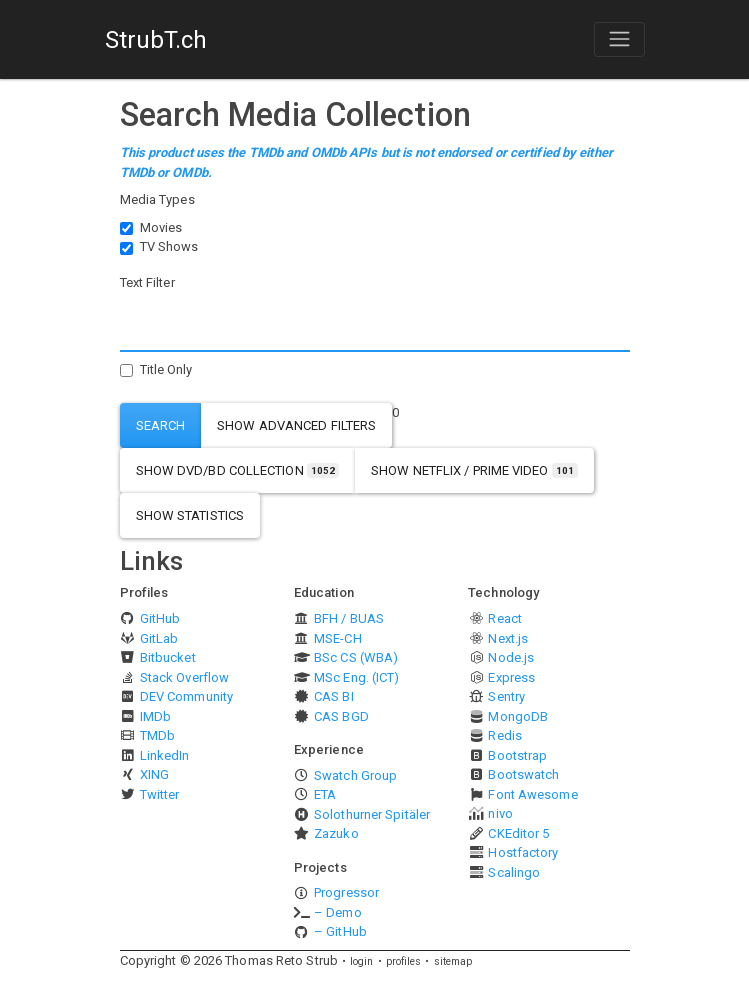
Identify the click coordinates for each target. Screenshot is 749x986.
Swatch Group (355, 775)
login (362, 961)
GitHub (160, 618)
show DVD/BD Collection (238, 470)
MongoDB (518, 716)
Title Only (166, 369)
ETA (325, 794)
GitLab (159, 638)
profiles (404, 961)
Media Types (157, 199)
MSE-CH (338, 638)
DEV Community (186, 696)
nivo (500, 813)
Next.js (508, 638)
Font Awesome (532, 794)
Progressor (346, 892)
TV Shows (169, 246)
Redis (505, 735)
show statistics (190, 515)
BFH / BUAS (349, 618)
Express (511, 677)
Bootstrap (517, 755)
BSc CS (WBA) (356, 657)
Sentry (506, 696)
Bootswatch (523, 774)
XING (154, 774)
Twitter (160, 794)
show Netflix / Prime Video (474, 470)
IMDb (155, 716)
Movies (161, 227)
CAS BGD (341, 716)
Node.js (511, 657)
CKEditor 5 (518, 833)
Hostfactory (523, 852)
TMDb (157, 735)
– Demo (338, 912)
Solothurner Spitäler (372, 814)
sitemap (453, 961)
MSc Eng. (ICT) (356, 677)
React (505, 618)
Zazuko (336, 833)
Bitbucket (168, 657)
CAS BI (334, 696)
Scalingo (514, 872)
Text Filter (147, 282)
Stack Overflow (184, 677)
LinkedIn (165, 755)
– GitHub (340, 931)
